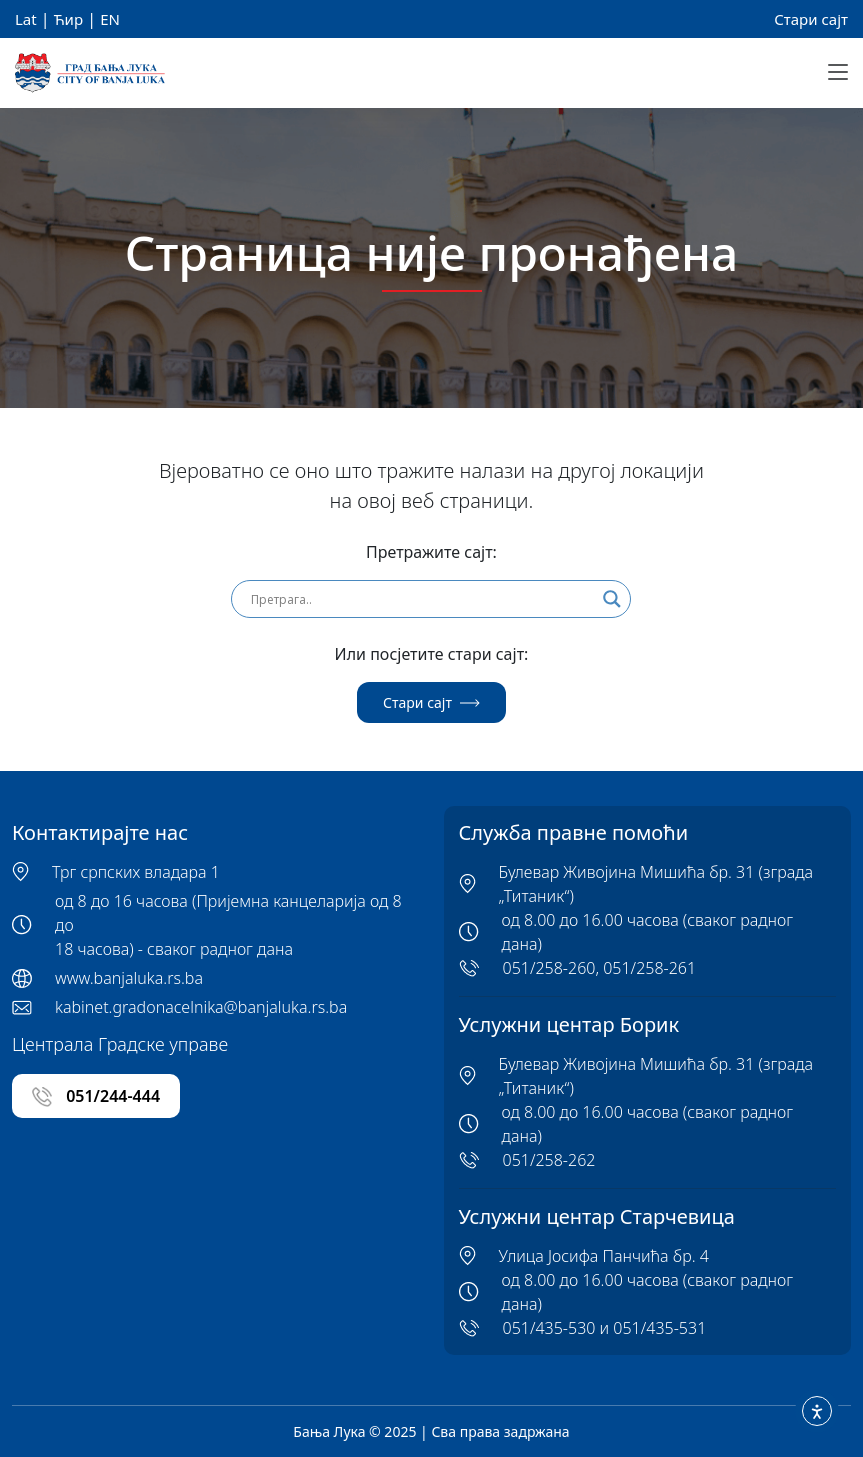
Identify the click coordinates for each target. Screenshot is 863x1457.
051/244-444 (96, 1096)
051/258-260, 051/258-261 (600, 968)
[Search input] (422, 599)
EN (110, 19)
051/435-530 (549, 1328)
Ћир (68, 19)
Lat (26, 19)
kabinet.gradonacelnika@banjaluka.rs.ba (201, 1007)
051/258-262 (549, 1160)
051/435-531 (659, 1328)
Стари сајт (811, 19)
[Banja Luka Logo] (90, 73)
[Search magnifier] (612, 599)
